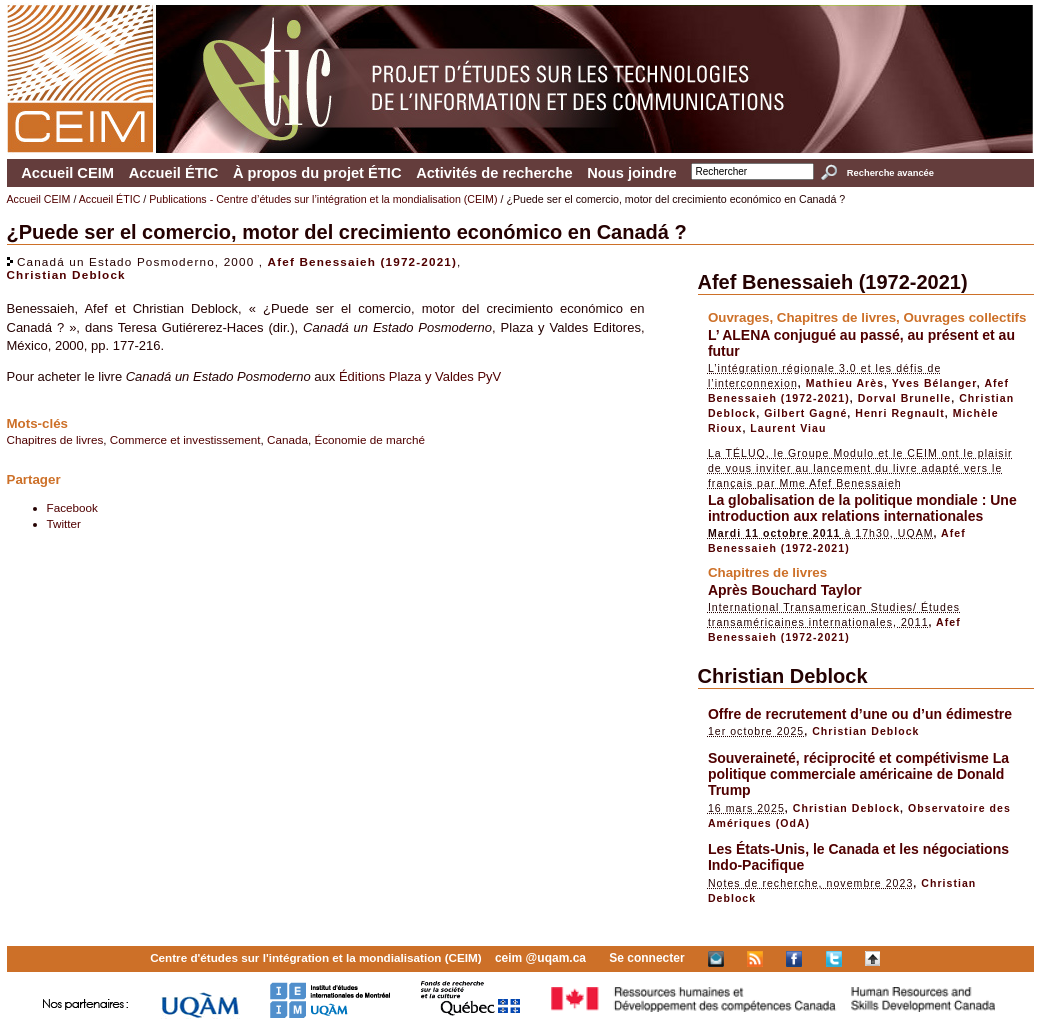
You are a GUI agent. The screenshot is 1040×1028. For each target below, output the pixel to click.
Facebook (72, 507)
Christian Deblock (66, 274)
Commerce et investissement (185, 439)
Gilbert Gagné (805, 413)
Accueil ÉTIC (174, 173)
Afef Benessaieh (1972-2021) (362, 261)
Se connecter (646, 958)
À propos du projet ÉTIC (317, 173)
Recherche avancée (890, 173)
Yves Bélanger (934, 383)
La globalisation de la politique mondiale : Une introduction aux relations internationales (862, 508)
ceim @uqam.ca (540, 958)
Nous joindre (632, 173)
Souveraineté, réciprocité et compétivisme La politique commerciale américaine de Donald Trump (858, 774)
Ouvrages (739, 317)
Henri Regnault (900, 413)
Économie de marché (369, 439)
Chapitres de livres (55, 439)
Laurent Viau (788, 428)
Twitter (64, 523)
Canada (287, 439)
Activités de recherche (494, 173)
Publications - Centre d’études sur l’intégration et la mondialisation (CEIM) (323, 199)
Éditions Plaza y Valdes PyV (420, 376)
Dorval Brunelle (905, 398)
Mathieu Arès (845, 383)
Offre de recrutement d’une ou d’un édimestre (860, 714)
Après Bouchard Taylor (785, 590)
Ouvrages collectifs (964, 317)
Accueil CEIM (67, 173)
